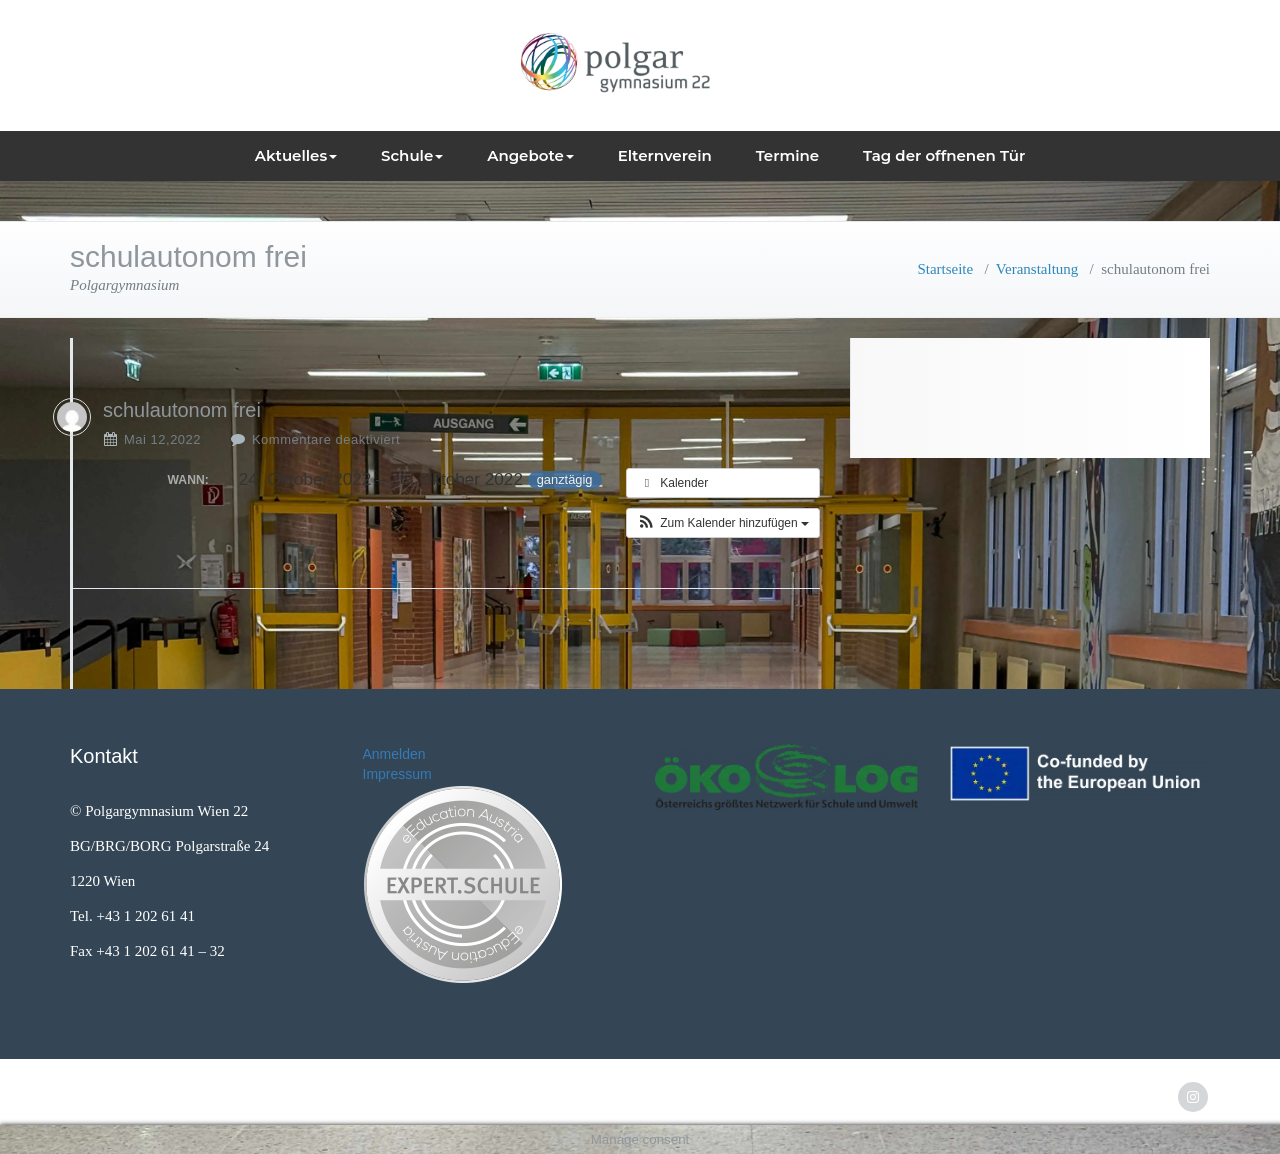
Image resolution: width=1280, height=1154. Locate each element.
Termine (788, 155)
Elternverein (665, 155)
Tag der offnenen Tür (944, 155)
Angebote (530, 155)
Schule (412, 155)
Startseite (945, 269)
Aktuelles (296, 155)
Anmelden (394, 754)
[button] (723, 523)
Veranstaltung (1037, 269)
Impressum (397, 774)
